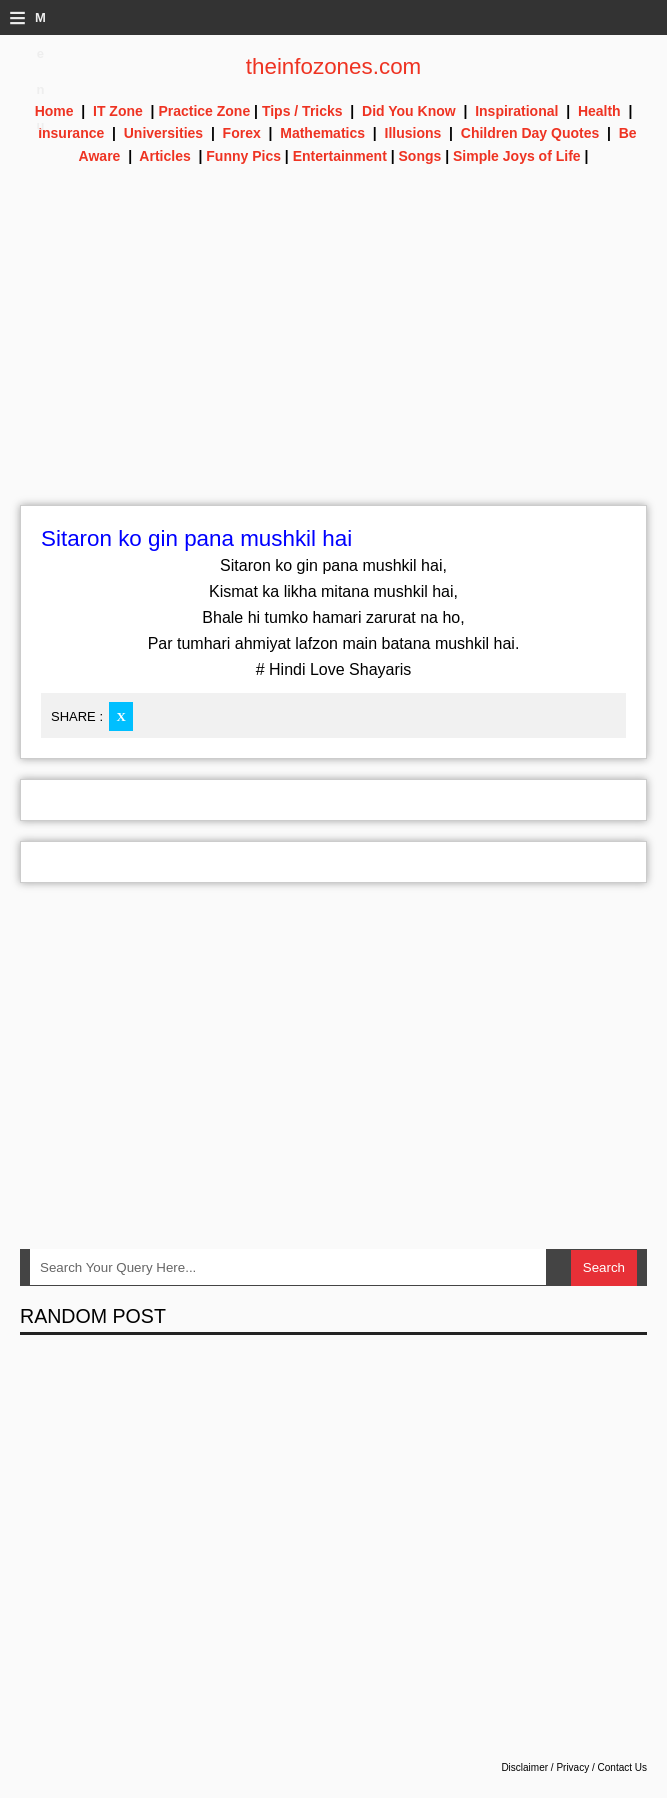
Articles (164, 156)
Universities (163, 133)
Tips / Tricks (302, 111)
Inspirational (516, 111)
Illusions (413, 133)
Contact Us (622, 1767)
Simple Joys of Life (517, 156)
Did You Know (409, 111)
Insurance (71, 133)
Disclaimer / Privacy (545, 1767)
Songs (420, 156)
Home (54, 111)
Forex (242, 133)
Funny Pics (243, 156)
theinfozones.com (334, 66)
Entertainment (340, 156)
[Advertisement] (333, 365)
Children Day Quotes (530, 133)
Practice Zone (204, 111)
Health (599, 111)
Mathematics (322, 133)
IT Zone (118, 111)
